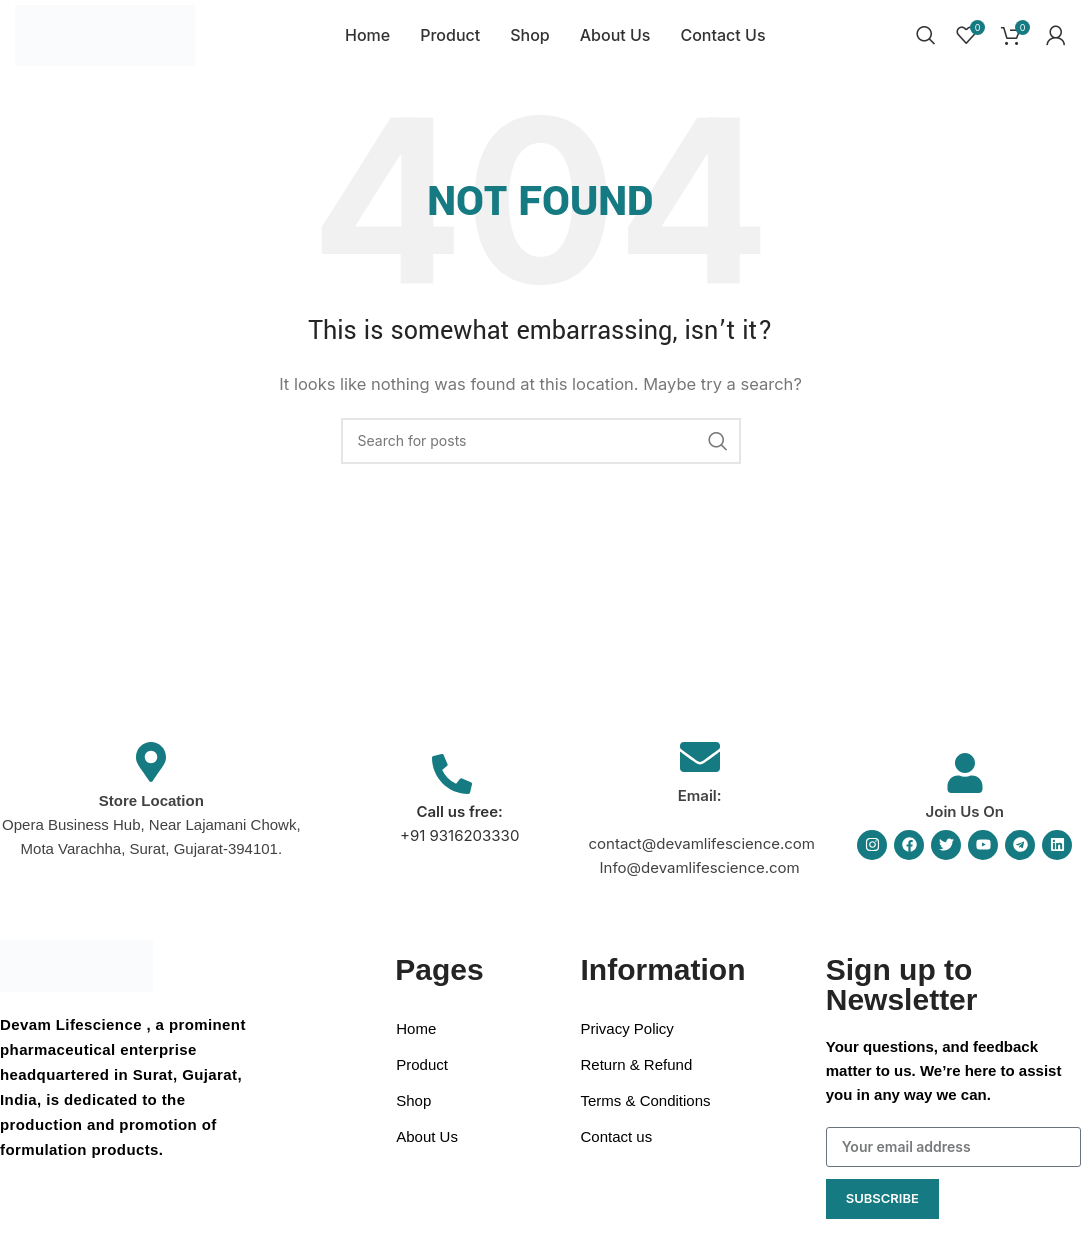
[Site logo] (107, 41)
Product (422, 1079)
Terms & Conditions (646, 1115)
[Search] (926, 43)
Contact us (617, 1151)
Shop (413, 1115)
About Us (427, 1151)
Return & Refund (637, 1079)
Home (416, 1043)
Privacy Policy (627, 1043)
